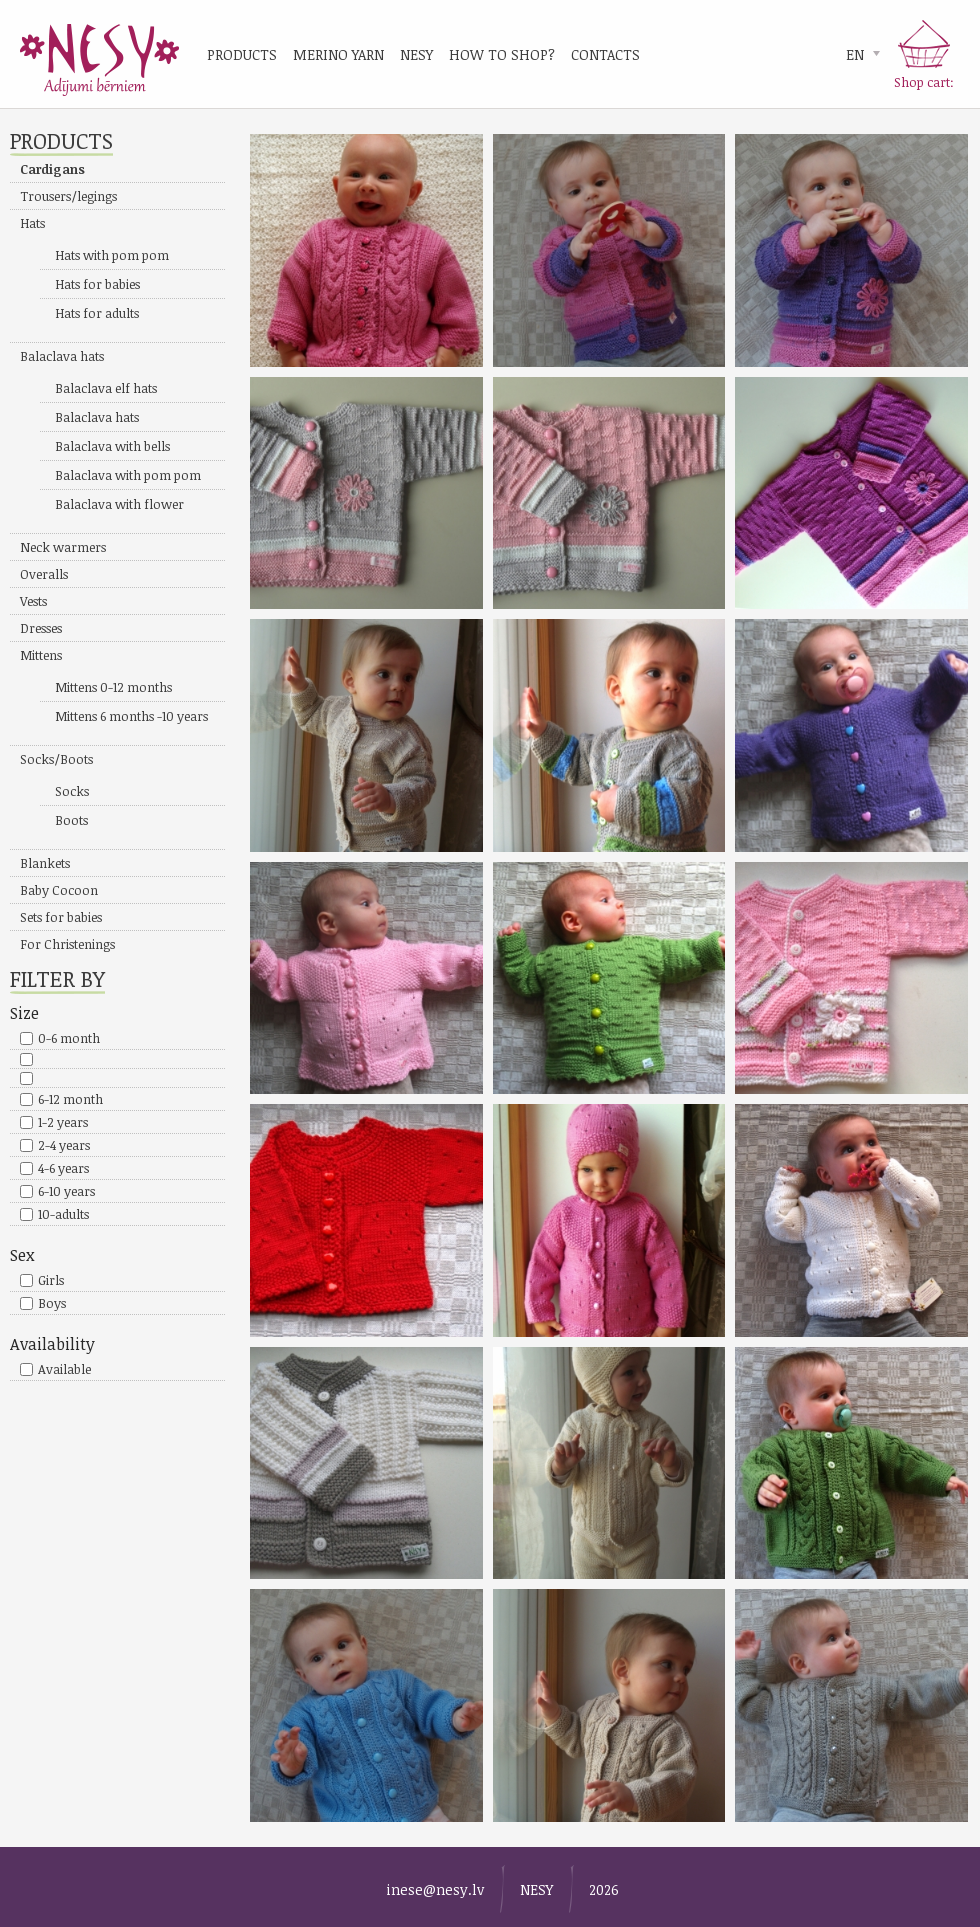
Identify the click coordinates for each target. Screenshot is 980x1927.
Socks (72, 791)
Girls (51, 1280)
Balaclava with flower (119, 504)
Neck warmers (63, 547)
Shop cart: (924, 82)
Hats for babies (97, 284)
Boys (52, 1303)
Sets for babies (61, 917)
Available (64, 1369)
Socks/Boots (56, 759)
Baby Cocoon (59, 890)
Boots (71, 820)
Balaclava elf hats (106, 388)
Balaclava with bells (112, 446)
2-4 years (64, 1145)
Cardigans (52, 169)
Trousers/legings (68, 196)
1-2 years (63, 1122)
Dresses (41, 628)
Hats (32, 223)
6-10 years (66, 1191)
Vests (33, 601)
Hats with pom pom (112, 255)
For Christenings (67, 944)
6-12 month (70, 1099)
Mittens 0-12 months (113, 687)
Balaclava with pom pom (128, 475)
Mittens (41, 655)
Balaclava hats (62, 356)
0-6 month (69, 1038)
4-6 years (63, 1168)
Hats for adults (97, 313)
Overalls (44, 574)
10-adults (63, 1214)
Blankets (45, 863)
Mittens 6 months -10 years (131, 716)
